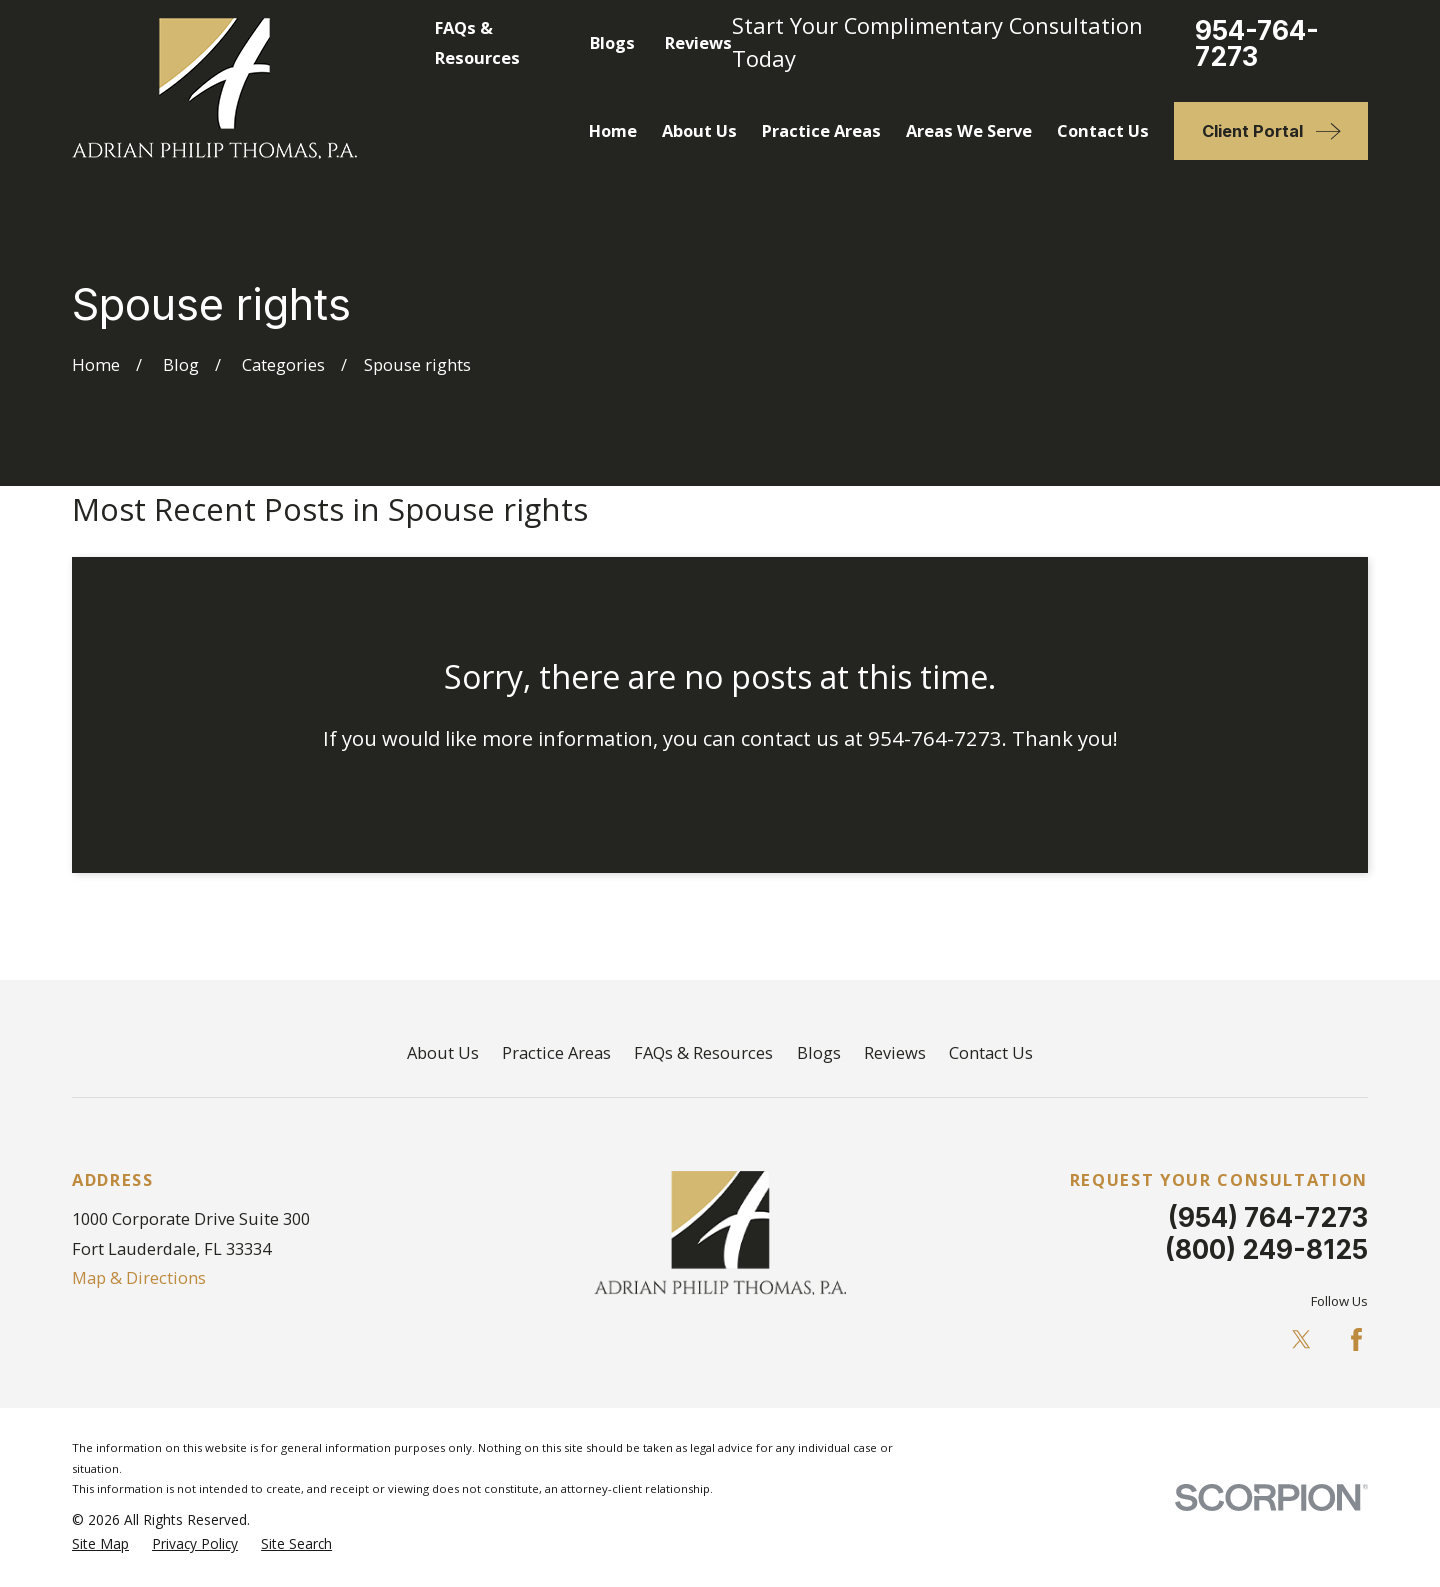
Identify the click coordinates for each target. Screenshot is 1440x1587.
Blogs (612, 42)
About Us (443, 1052)
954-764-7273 (1257, 43)
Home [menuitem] (613, 130)
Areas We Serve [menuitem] (969, 130)
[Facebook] (1356, 1339)
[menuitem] (100, 1544)
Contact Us (991, 1052)
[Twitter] (1301, 1339)
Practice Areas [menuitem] (821, 130)
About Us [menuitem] (699, 130)
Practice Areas (556, 1052)
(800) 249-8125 (1266, 1249)
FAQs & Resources (703, 1052)
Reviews (698, 42)
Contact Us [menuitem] (1103, 130)
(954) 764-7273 (1268, 1217)
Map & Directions (139, 1277)
